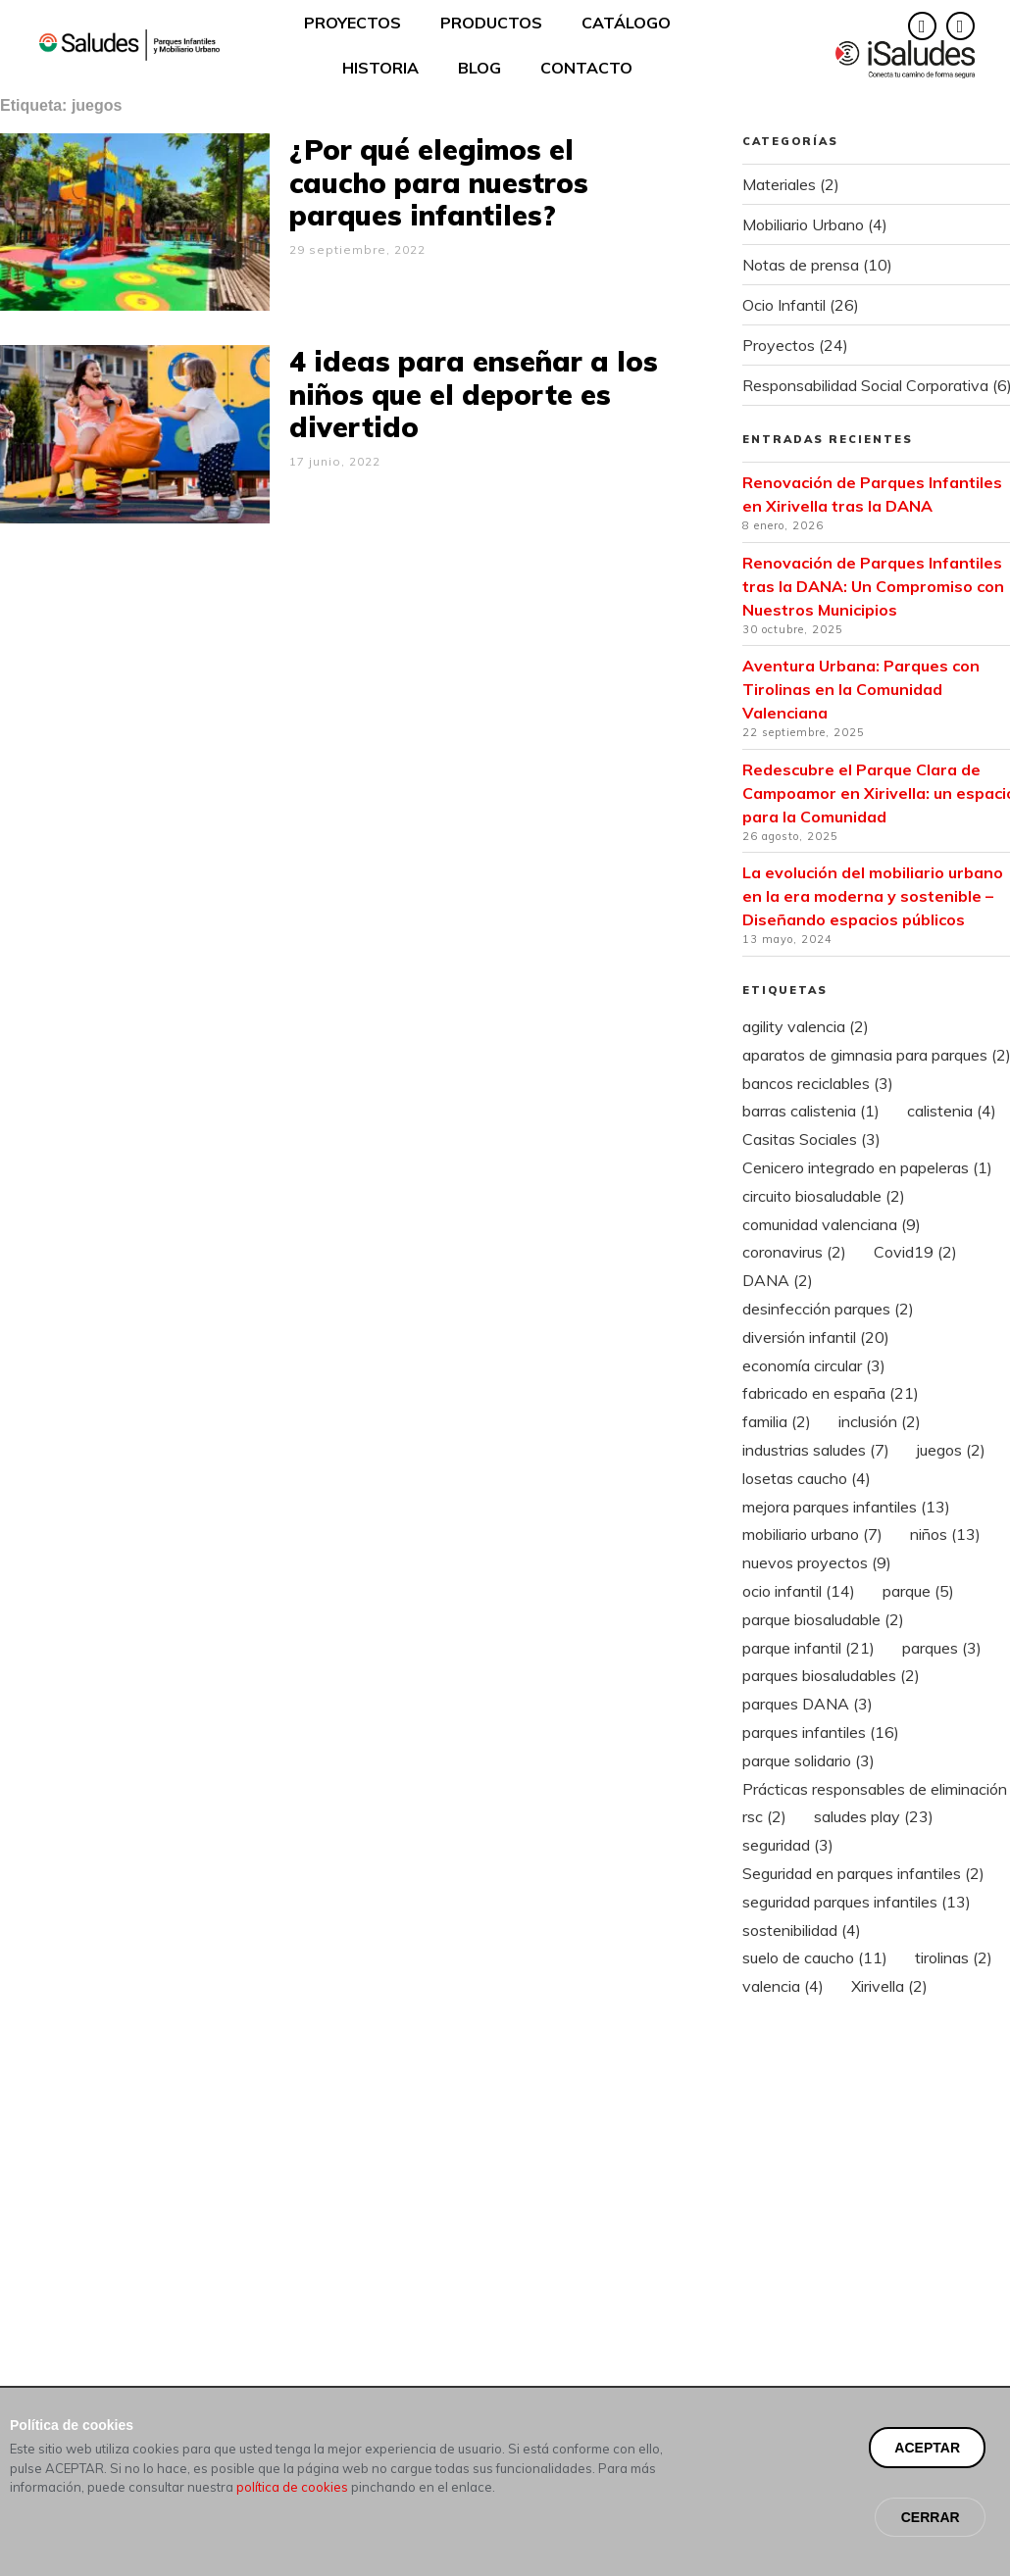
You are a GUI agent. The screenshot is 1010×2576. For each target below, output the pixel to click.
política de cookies (292, 2527)
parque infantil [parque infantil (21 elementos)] (808, 1648)
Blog (479, 67)
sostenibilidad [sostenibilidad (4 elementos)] (801, 1930)
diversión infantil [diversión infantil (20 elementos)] (815, 1337)
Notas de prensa (800, 264)
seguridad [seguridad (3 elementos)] (787, 1845)
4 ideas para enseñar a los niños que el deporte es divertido (473, 394)
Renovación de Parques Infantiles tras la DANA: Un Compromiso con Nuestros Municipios (873, 586)
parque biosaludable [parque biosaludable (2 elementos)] (823, 1619)
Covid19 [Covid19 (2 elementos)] (915, 1252)
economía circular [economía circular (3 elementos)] (813, 1365)
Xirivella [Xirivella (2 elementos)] (889, 1986)
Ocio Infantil (784, 305)
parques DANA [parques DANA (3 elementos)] (807, 1703)
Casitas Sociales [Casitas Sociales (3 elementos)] (811, 1139)
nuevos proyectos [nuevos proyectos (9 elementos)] (816, 1562)
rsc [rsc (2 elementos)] (764, 1816)
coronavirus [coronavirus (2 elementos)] (794, 1252)
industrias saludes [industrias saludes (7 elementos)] (815, 1450)
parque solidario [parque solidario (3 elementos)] (808, 1760)
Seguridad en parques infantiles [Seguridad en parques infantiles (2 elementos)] (863, 1873)
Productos (491, 22)
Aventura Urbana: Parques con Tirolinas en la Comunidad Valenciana (861, 689)
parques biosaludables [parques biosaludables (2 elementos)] (831, 1675)
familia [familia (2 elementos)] (776, 1421)
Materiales (779, 184)
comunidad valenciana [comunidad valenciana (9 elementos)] (831, 1224)
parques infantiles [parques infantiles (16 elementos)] (820, 1732)
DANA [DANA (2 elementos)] (777, 1280)
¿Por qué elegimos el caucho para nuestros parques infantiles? (438, 182)
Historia (380, 67)
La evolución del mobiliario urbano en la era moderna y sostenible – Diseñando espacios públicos (872, 896)
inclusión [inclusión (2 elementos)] (879, 1421)
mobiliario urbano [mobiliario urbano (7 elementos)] (812, 1534)
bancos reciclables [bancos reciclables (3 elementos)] (817, 1083)
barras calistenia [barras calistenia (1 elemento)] (811, 1110)
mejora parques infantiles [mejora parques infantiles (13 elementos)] (846, 1506)
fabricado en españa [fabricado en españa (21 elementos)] (830, 1393)
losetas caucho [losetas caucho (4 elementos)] (806, 1478)
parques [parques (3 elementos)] (942, 1648)
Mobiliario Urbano (803, 224)
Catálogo (626, 22)
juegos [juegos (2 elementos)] (951, 1450)
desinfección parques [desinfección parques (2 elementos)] (828, 1308)
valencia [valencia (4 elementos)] (783, 1986)
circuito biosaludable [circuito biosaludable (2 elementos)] (823, 1196)
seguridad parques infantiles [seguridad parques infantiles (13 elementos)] (856, 1901)
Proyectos (352, 22)
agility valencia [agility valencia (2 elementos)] (805, 1026)
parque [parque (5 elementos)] (918, 1591)
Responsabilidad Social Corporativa (865, 385)
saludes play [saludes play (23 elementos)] (874, 1816)
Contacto (586, 67)
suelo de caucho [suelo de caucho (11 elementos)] (814, 1957)
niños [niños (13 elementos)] (945, 1534)
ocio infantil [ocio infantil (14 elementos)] (798, 1591)
